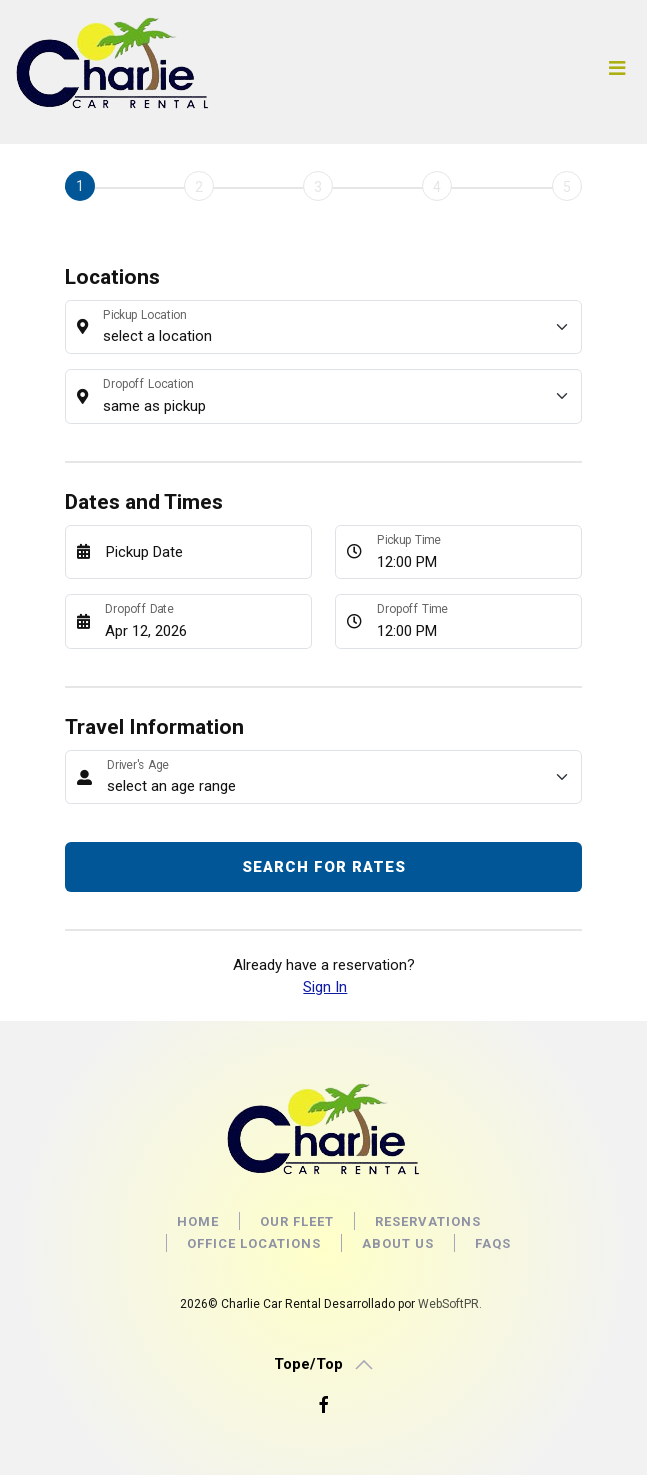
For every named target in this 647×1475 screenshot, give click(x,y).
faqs (493, 1243)
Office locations (254, 1243)
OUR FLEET (297, 1221)
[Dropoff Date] (203, 621)
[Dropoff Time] (474, 621)
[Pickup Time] (474, 552)
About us (398, 1243)
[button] (323, 1364)
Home (198, 1221)
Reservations (428, 1221)
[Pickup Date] (203, 552)
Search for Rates (324, 867)
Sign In (325, 987)
